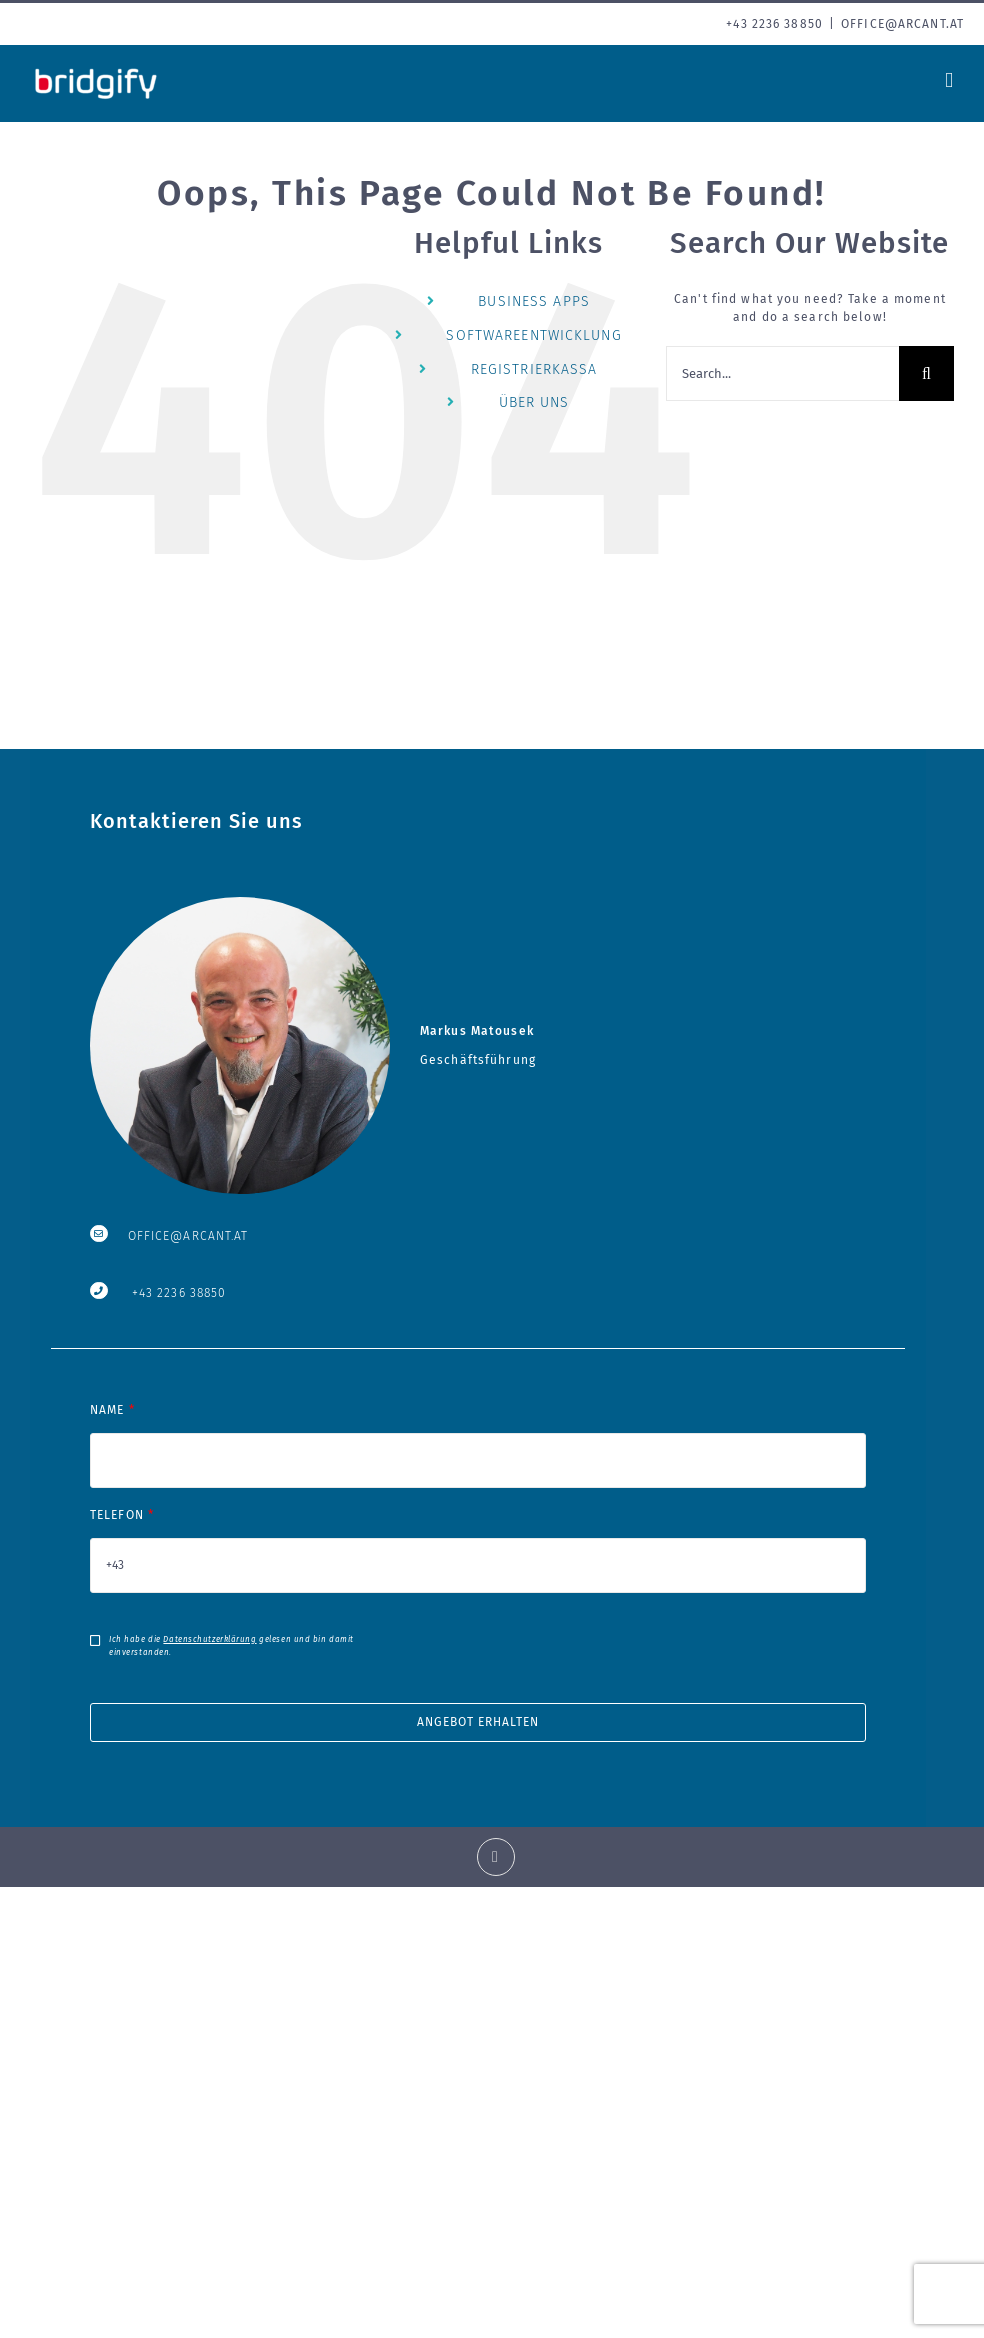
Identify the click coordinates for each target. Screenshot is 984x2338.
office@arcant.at (902, 24)
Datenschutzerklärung (209, 1639)
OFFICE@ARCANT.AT (188, 1236)
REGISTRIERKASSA (534, 369)
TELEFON (478, 1540)
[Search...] (782, 373)
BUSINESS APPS (534, 301)
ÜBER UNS (534, 402)
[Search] (926, 373)
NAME (478, 1435)
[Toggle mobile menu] (949, 80)
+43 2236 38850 (179, 1293)
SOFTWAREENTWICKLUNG (533, 335)
